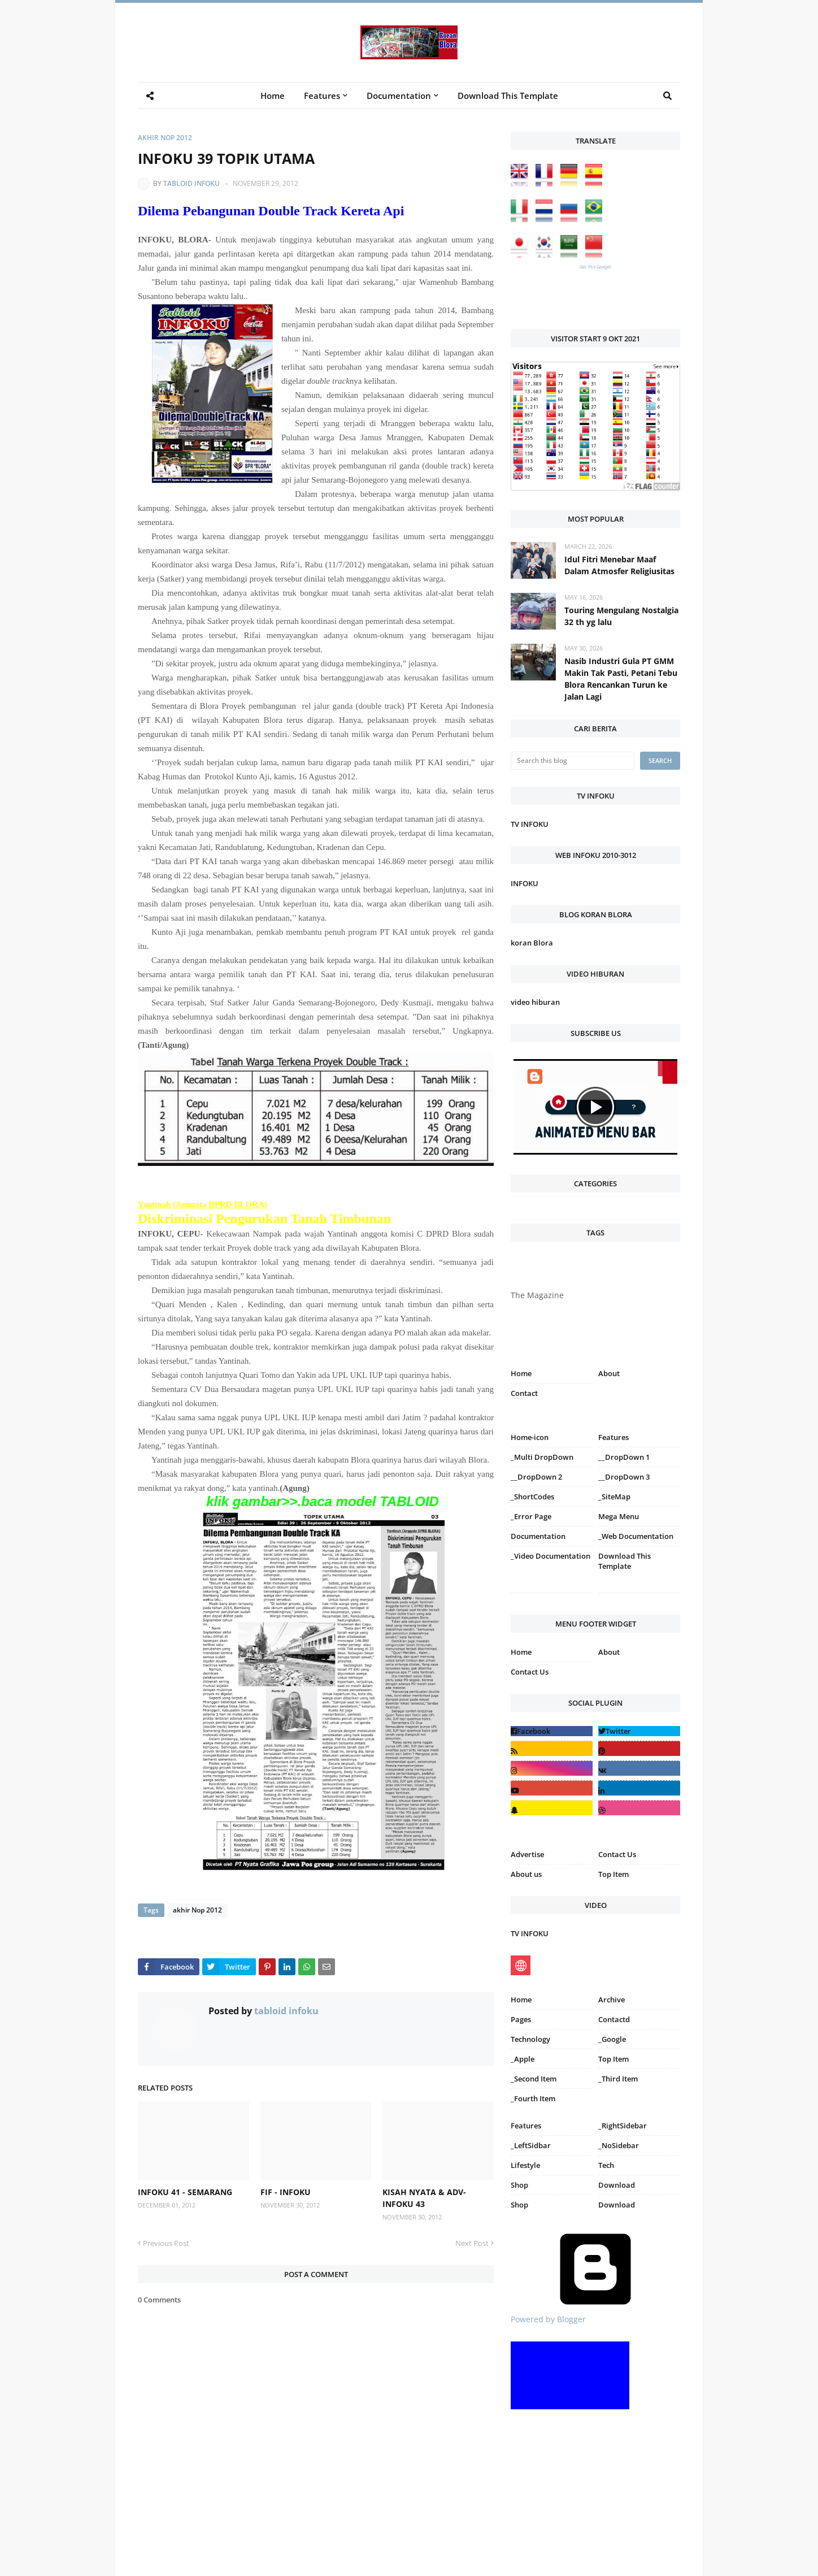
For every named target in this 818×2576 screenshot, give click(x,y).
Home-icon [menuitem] (530, 1437)
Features (526, 2125)
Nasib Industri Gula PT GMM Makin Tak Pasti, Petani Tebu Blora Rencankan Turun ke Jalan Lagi (620, 679)
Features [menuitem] (322, 95)
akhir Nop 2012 (165, 137)
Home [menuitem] (272, 95)
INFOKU (524, 883)
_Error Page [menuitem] (531, 1516)
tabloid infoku (191, 183)
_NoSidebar (618, 2145)
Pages (521, 2019)
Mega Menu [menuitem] (618, 1516)
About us (526, 1874)
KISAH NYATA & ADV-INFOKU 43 (424, 2198)
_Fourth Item (533, 2098)
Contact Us (530, 1672)
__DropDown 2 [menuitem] (536, 1477)
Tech (606, 2165)
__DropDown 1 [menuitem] (624, 1457)
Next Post (472, 2243)
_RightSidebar (622, 2125)
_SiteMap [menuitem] (614, 1496)
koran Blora (532, 943)
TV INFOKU (530, 824)
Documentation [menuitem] (399, 95)
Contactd (614, 2019)
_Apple (522, 2059)
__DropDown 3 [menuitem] (624, 1477)
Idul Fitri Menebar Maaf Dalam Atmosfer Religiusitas (619, 565)
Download (616, 2185)
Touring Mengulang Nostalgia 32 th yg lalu (621, 616)
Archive (611, 1999)
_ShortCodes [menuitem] (532, 1496)
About (609, 1373)
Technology (530, 2039)
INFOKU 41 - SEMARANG (185, 2192)
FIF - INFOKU (285, 2192)
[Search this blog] (572, 761)
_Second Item (533, 2079)
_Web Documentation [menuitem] (635, 1536)
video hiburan (535, 1002)
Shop (519, 2185)
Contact (524, 1393)
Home (521, 1373)
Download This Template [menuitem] (508, 95)
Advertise (527, 1854)
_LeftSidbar (531, 2145)
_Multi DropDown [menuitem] (542, 1457)
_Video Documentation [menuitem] (550, 1556)
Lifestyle (525, 2165)
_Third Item (618, 2079)
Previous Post (166, 2243)
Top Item (613, 1874)
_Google (612, 2039)
